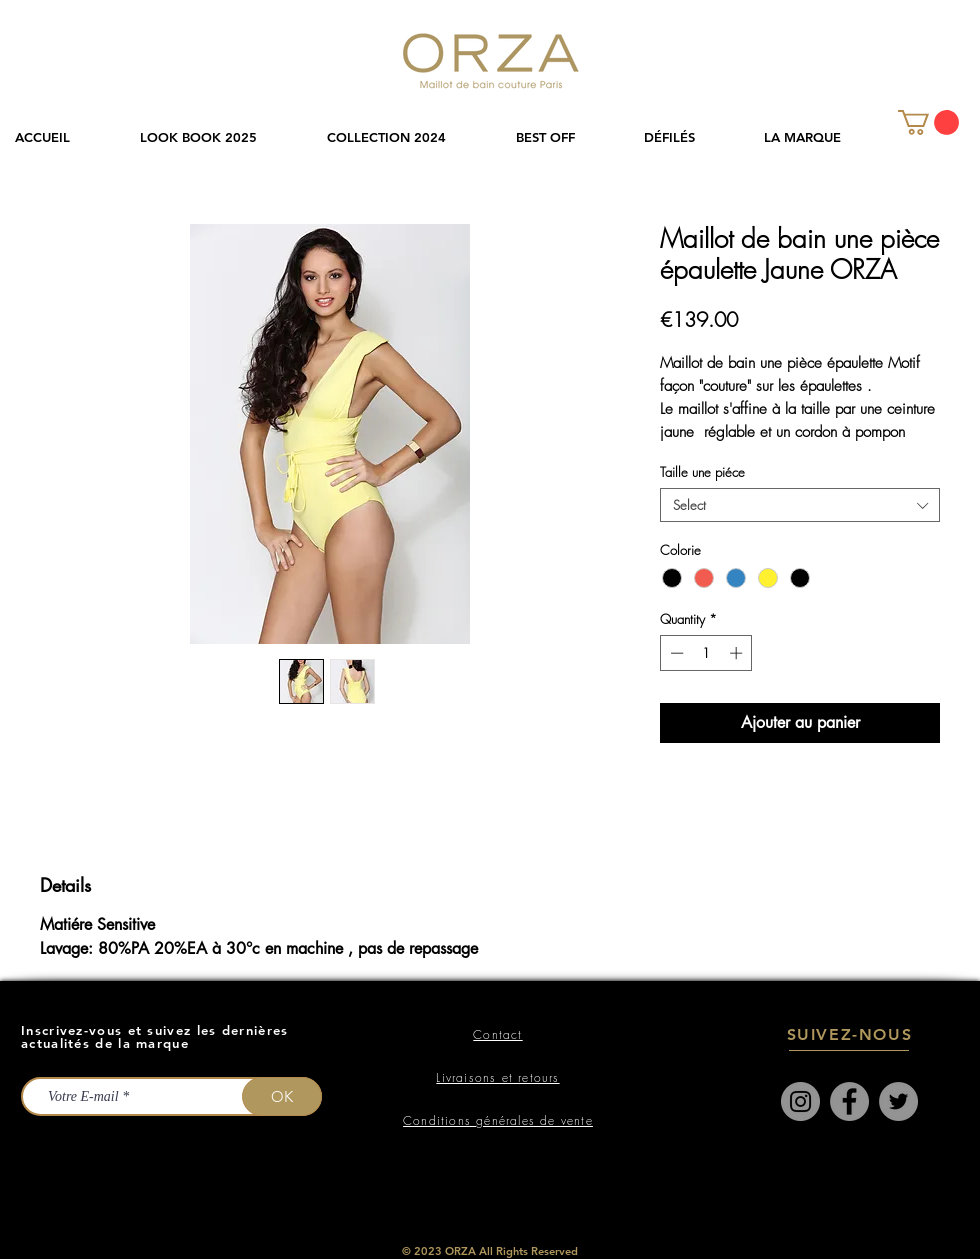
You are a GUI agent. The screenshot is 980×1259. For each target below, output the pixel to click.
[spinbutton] (706, 653)
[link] (928, 122)
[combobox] (800, 505)
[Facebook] (849, 1101)
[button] (406, 137)
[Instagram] (800, 1101)
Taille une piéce (702, 472)
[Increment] (738, 653)
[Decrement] (675, 653)
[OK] (282, 1096)
